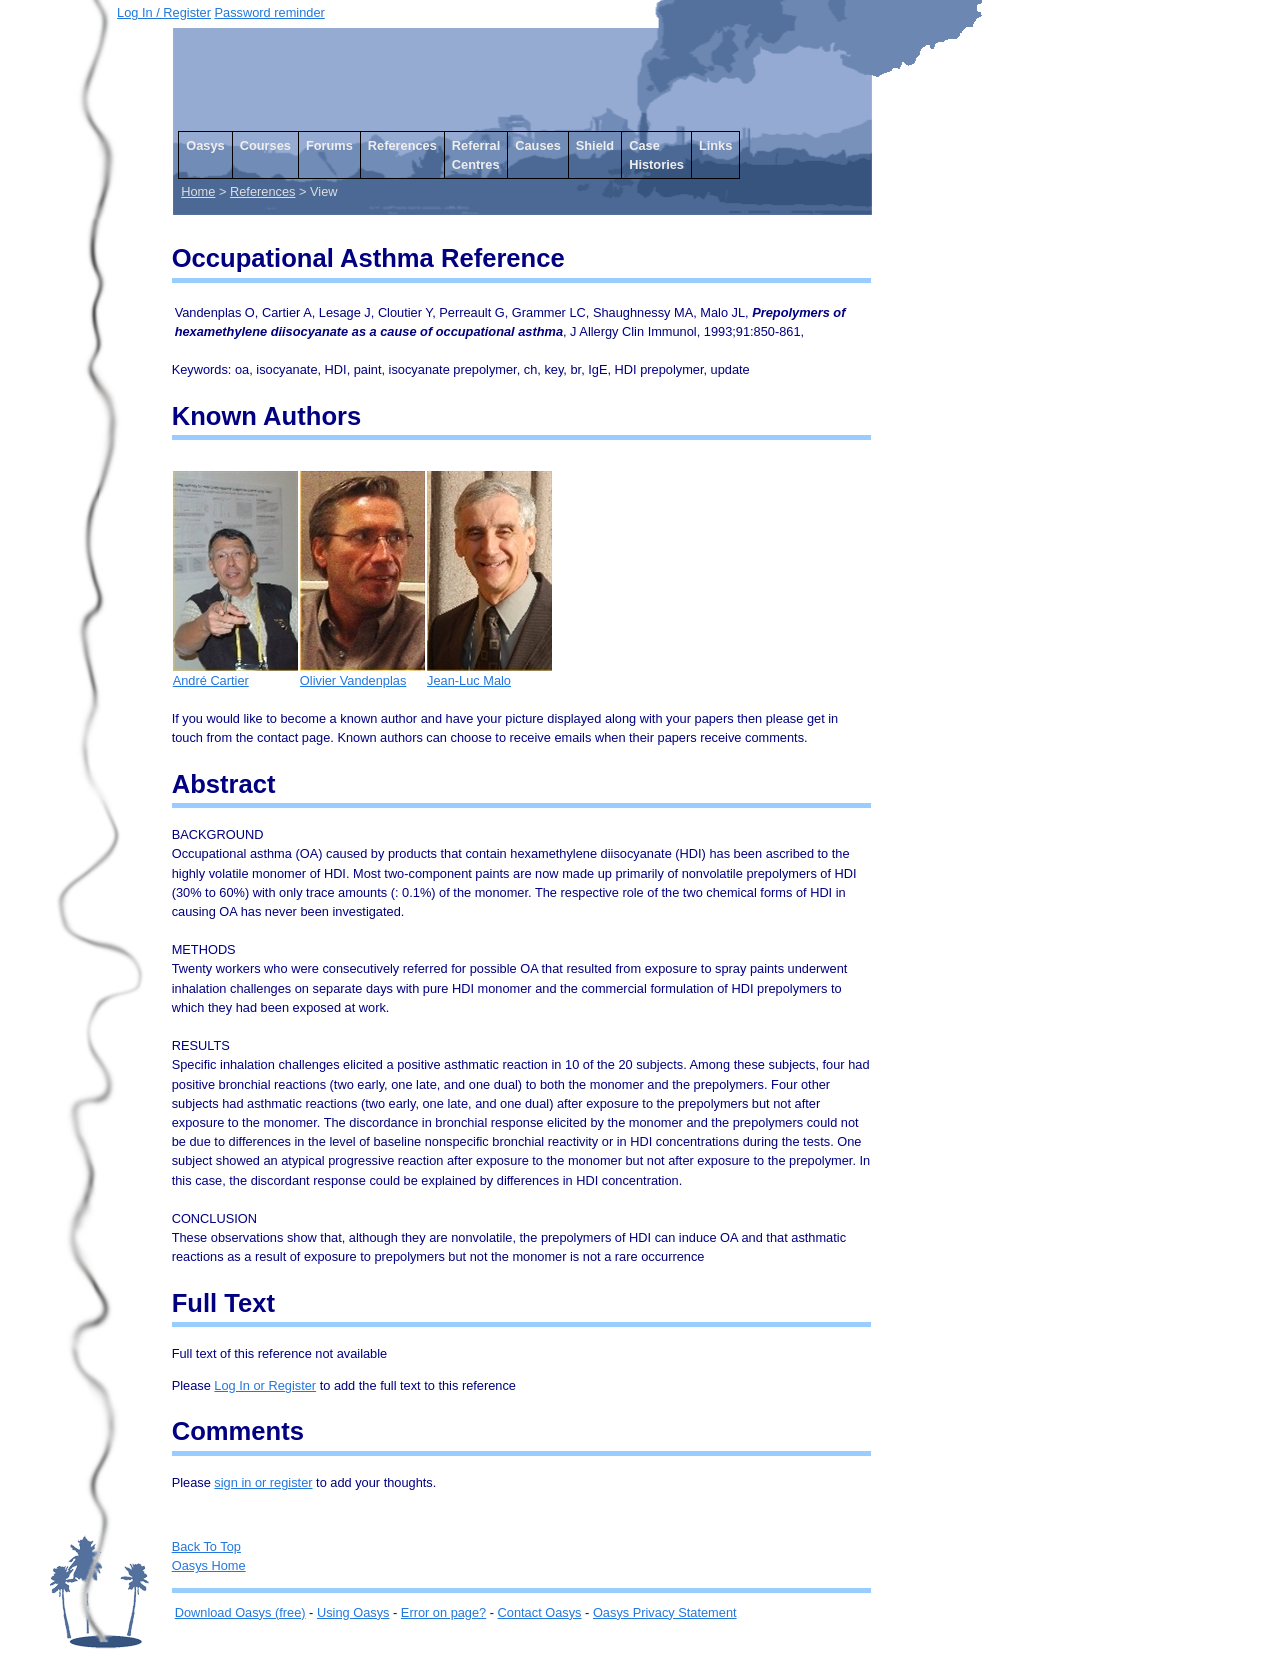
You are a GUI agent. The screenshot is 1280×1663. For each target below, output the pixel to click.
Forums (329, 145)
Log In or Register (265, 1385)
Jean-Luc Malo (489, 673)
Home (198, 191)
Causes (538, 145)
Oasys (205, 145)
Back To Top (206, 1546)
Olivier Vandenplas (362, 673)
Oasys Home (209, 1565)
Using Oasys (353, 1612)
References (402, 145)
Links (715, 145)
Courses (265, 145)
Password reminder (270, 12)
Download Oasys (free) (240, 1612)
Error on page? (443, 1612)
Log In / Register (164, 12)
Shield (595, 145)
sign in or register (263, 1482)
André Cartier (235, 673)
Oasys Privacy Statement (665, 1612)
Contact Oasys (540, 1612)
